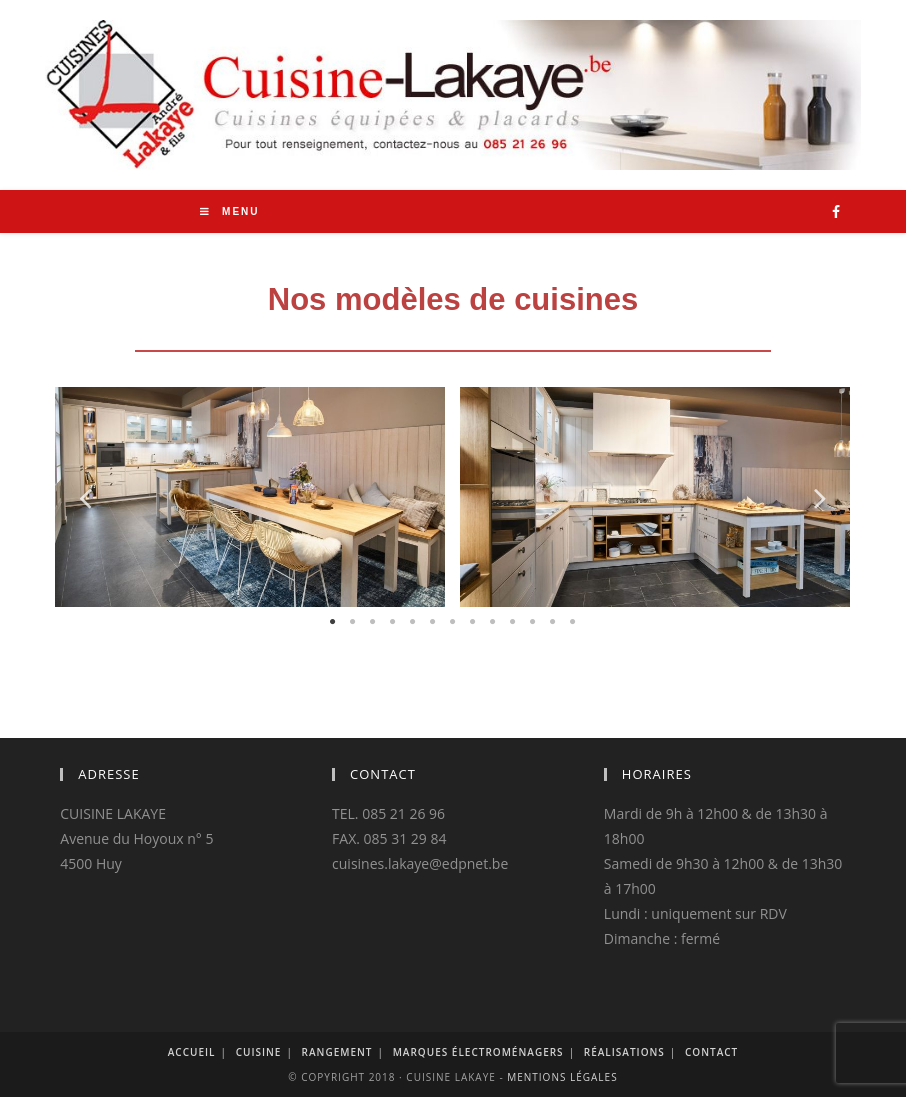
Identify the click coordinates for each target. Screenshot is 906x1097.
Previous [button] (85, 496)
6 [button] (433, 622)
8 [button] (473, 622)
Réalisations (624, 1052)
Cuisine (259, 1052)
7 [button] (453, 622)
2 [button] (353, 622)
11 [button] (533, 622)
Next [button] (821, 496)
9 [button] (493, 622)
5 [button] (413, 622)
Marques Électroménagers (478, 1052)
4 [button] (393, 622)
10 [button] (513, 622)
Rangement (337, 1052)
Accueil (192, 1052)
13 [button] (573, 622)
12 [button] (553, 622)
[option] (242, 496)
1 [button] (333, 622)
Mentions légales (562, 1077)
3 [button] (373, 622)
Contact (711, 1052)
